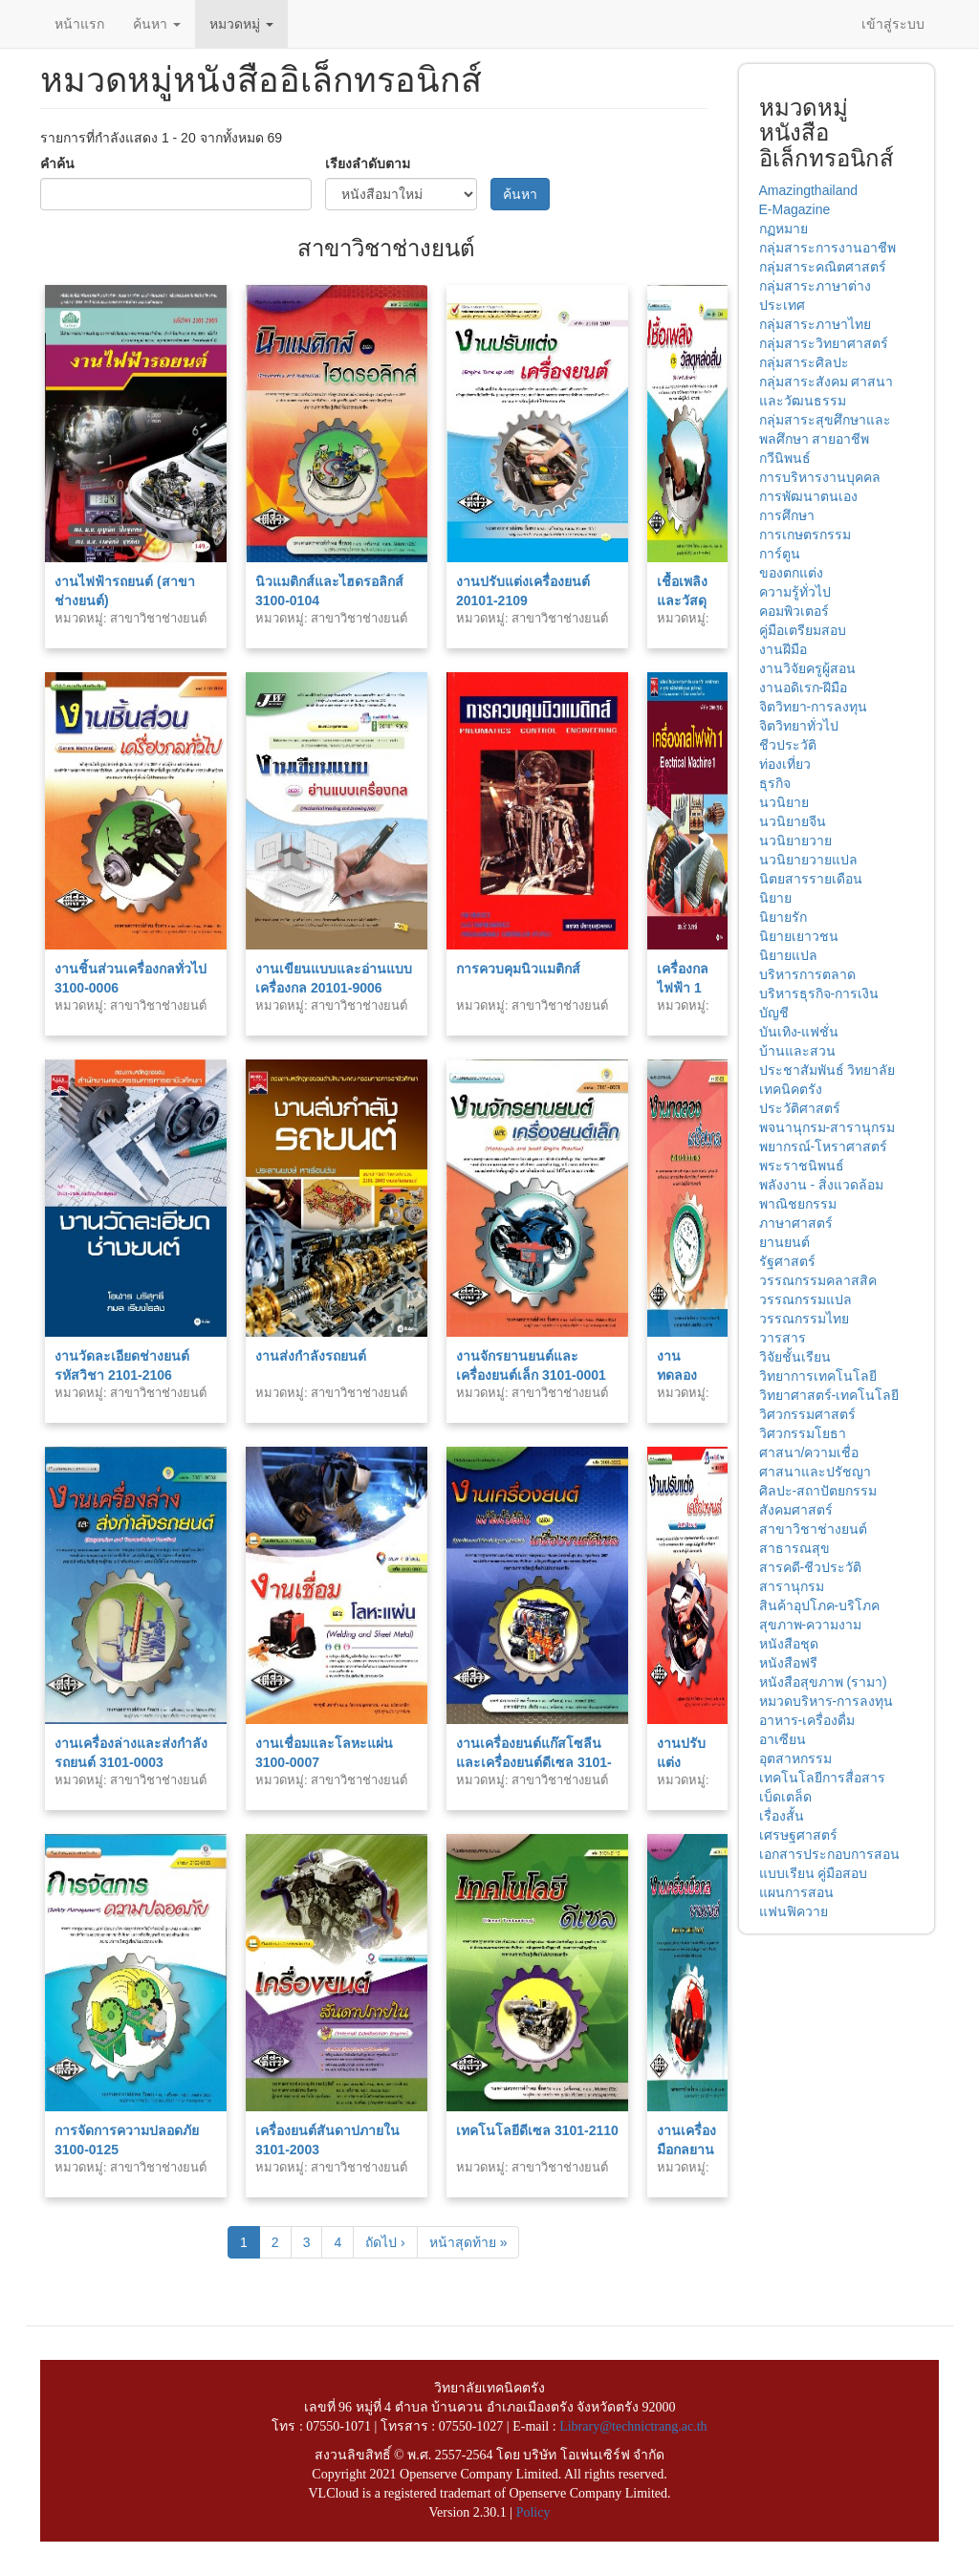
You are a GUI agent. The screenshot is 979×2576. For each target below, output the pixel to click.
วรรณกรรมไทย (804, 1318)
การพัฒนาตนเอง (808, 496)
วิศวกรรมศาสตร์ (807, 1414)
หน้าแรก (79, 24)
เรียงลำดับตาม (367, 163)
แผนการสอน (796, 1892)
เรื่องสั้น (781, 1815)
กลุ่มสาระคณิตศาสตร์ (822, 266)
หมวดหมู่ (241, 24)
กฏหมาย (783, 228)
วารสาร (782, 1337)
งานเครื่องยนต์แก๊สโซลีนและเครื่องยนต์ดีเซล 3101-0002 (534, 1762)
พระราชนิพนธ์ (801, 1165)
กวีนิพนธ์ (785, 458)
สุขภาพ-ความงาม (810, 1624)
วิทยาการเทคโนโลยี (818, 1376)
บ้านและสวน (797, 1051)
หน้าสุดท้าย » (468, 2242)
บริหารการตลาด (807, 974)
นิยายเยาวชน (798, 936)
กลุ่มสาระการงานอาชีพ (827, 247)
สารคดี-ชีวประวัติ (810, 1567)
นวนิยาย (784, 802)
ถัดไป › (385, 2242)
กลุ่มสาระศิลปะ (804, 362)
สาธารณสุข (794, 1548)
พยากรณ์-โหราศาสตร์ (823, 1146)
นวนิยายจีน (792, 821)
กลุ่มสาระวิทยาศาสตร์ (823, 343)
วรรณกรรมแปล (805, 1299)
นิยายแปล (788, 955)
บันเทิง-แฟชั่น (799, 1031)
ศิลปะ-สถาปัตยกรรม (818, 1490)
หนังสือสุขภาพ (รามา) (823, 1682)
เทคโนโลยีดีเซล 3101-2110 (537, 2130)
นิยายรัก (783, 917)
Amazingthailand (809, 190)
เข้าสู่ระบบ (893, 24)
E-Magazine (795, 209)
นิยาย (775, 898)
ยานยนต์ (784, 1242)
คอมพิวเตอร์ (794, 611)
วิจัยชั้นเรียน (795, 1356)
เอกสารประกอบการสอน (829, 1854)
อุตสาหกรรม (795, 1758)
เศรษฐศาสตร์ (798, 1835)
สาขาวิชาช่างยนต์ (813, 1529)
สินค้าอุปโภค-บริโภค (820, 1605)
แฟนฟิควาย (793, 1911)
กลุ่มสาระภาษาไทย (815, 324)
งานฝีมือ (783, 649)
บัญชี (774, 1012)
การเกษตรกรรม (805, 534)
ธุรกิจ (775, 783)
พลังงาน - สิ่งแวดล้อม (821, 1184)
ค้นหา (157, 24)
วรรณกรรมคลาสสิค (818, 1280)
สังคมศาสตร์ (796, 1509)
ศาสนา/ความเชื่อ (809, 1452)
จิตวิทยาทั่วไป (798, 725)
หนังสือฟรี (788, 1662)
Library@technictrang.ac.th (633, 2426)
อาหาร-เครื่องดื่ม (807, 1720)
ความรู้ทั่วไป (795, 592)
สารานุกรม (791, 1586)
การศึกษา (787, 515)
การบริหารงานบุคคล (820, 477)
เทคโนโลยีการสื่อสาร (822, 1777)
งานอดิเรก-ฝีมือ (803, 687)
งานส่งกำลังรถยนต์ (310, 1356)
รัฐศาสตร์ (787, 1261)
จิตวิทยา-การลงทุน (813, 706)
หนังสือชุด (788, 1643)
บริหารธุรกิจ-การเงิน (819, 993)
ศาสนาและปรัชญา (815, 1471)
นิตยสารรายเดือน (810, 878)
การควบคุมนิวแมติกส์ (518, 968)
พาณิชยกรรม (798, 1204)
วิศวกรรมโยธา (802, 1433)
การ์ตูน (779, 553)
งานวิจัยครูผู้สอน (807, 668)
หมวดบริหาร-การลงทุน (826, 1701)
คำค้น (57, 163)
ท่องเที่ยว (785, 764)
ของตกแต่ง (791, 572)
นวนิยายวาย (795, 840)
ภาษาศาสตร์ (796, 1223)
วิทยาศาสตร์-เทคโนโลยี (829, 1395)
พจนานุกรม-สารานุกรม (827, 1127)
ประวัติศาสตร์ (799, 1108)
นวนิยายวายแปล (808, 859)
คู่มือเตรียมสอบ (802, 630)
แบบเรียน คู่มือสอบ (813, 1873)
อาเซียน (782, 1739)
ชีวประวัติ (787, 745)
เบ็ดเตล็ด (785, 1796)
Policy (533, 2512)
